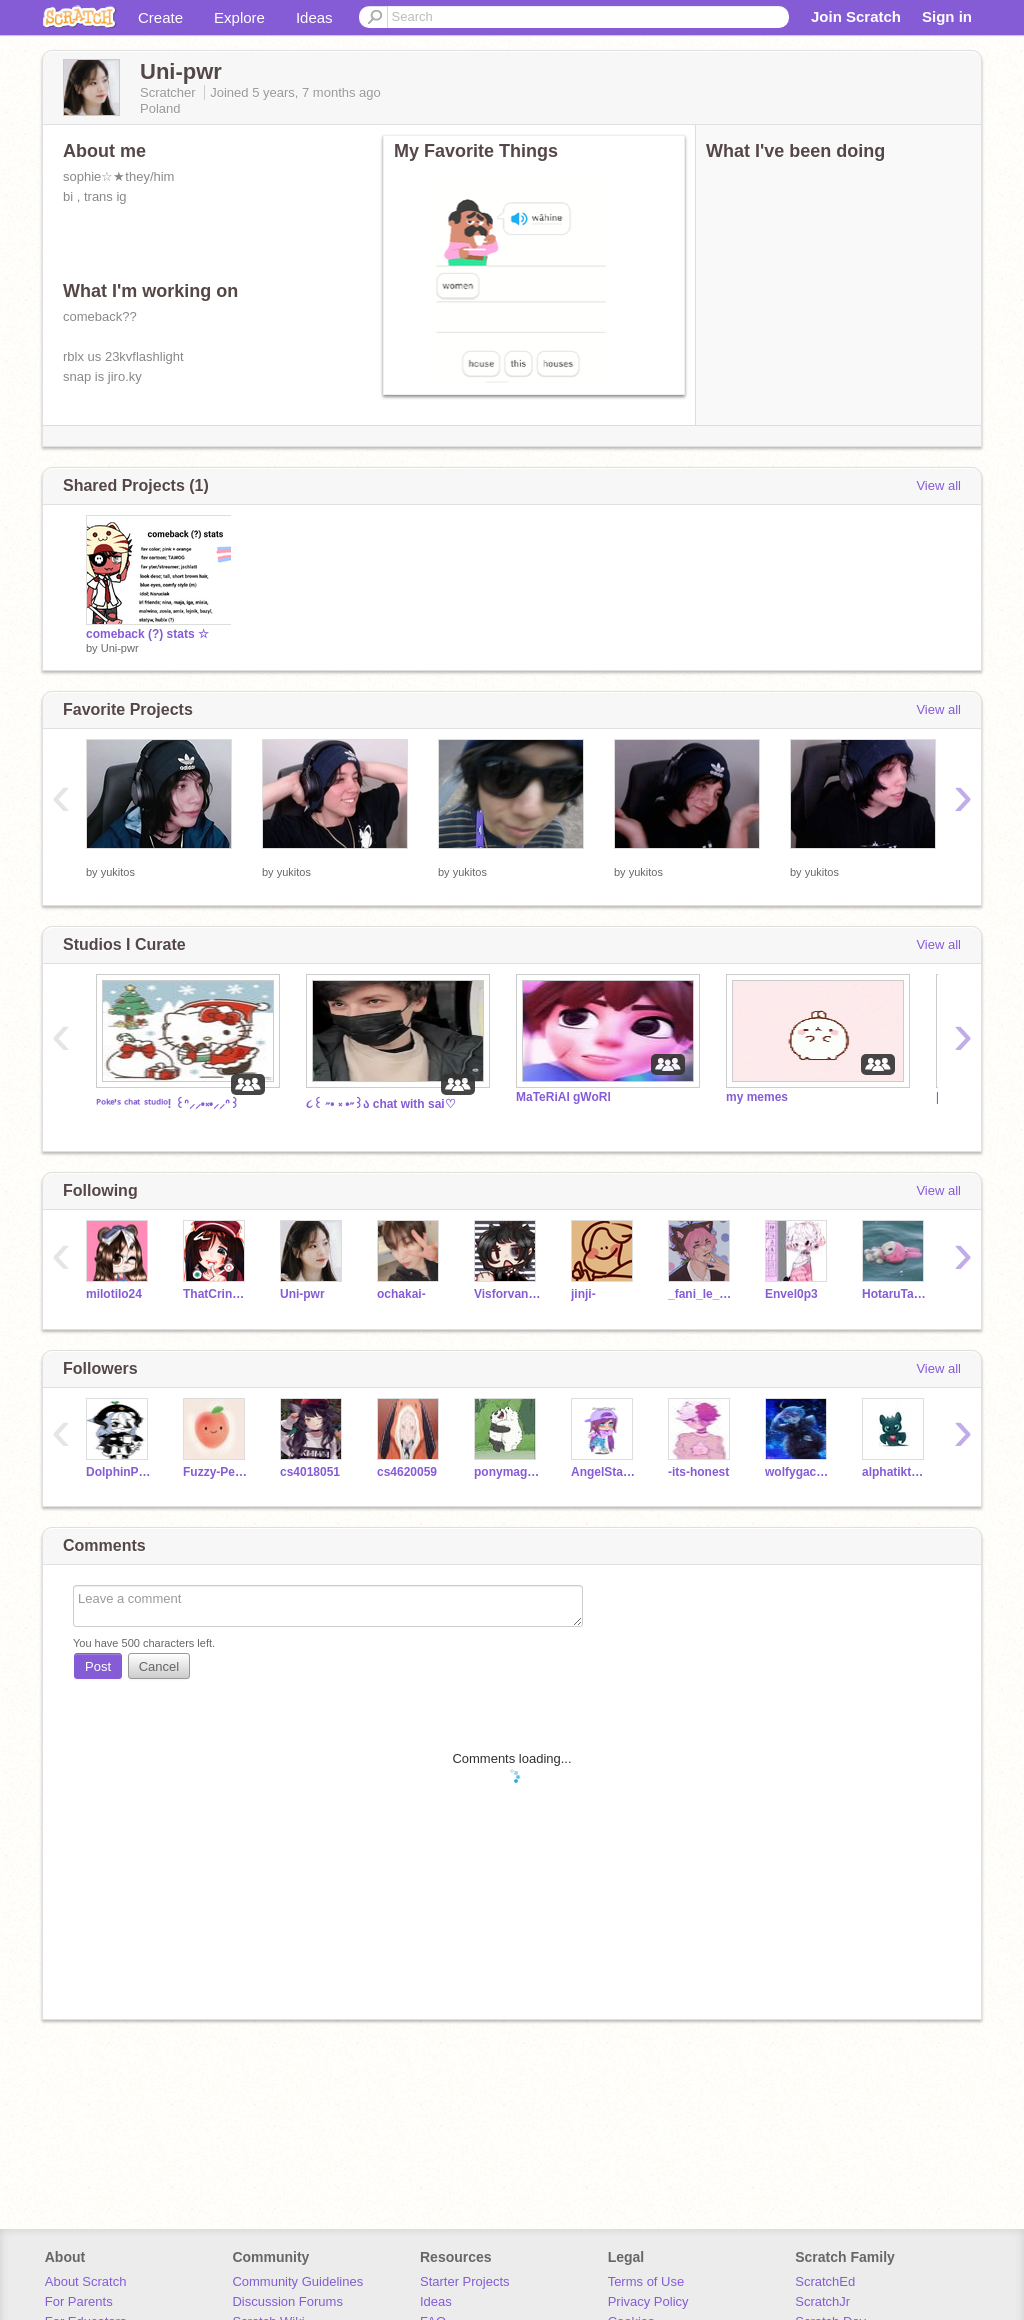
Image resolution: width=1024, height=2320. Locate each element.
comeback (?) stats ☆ (147, 634)
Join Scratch (856, 16)
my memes (757, 1097)
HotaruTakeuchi (895, 1294)
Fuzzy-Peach (216, 1472)
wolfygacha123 (798, 1472)
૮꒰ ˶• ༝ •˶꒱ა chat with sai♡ (381, 1104)
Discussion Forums (287, 2301)
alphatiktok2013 (895, 1472)
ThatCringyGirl (216, 1294)
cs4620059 (407, 1472)
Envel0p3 (791, 1294)
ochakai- (401, 1294)
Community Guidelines (297, 2281)
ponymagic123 (507, 1472)
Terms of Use (646, 2281)
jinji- (583, 1294)
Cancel (159, 1666)
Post (98, 1666)
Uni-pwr (120, 648)
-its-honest (698, 1472)
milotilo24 (114, 1294)
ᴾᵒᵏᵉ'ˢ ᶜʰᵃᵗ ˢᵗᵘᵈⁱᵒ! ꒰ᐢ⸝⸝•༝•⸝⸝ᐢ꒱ (167, 1104)
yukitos (118, 872)
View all (938, 485)
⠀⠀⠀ (99, 858)
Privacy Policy (648, 2301)
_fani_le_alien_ (701, 1294)
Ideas (314, 17)
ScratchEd (825, 2281)
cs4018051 (310, 1472)
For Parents (79, 2301)
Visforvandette (507, 1294)
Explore (239, 17)
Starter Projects (465, 2281)
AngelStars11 (604, 1472)
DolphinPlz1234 (119, 1472)
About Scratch (86, 2281)
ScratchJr (822, 2301)
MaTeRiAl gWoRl (563, 1097)
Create (160, 17)
